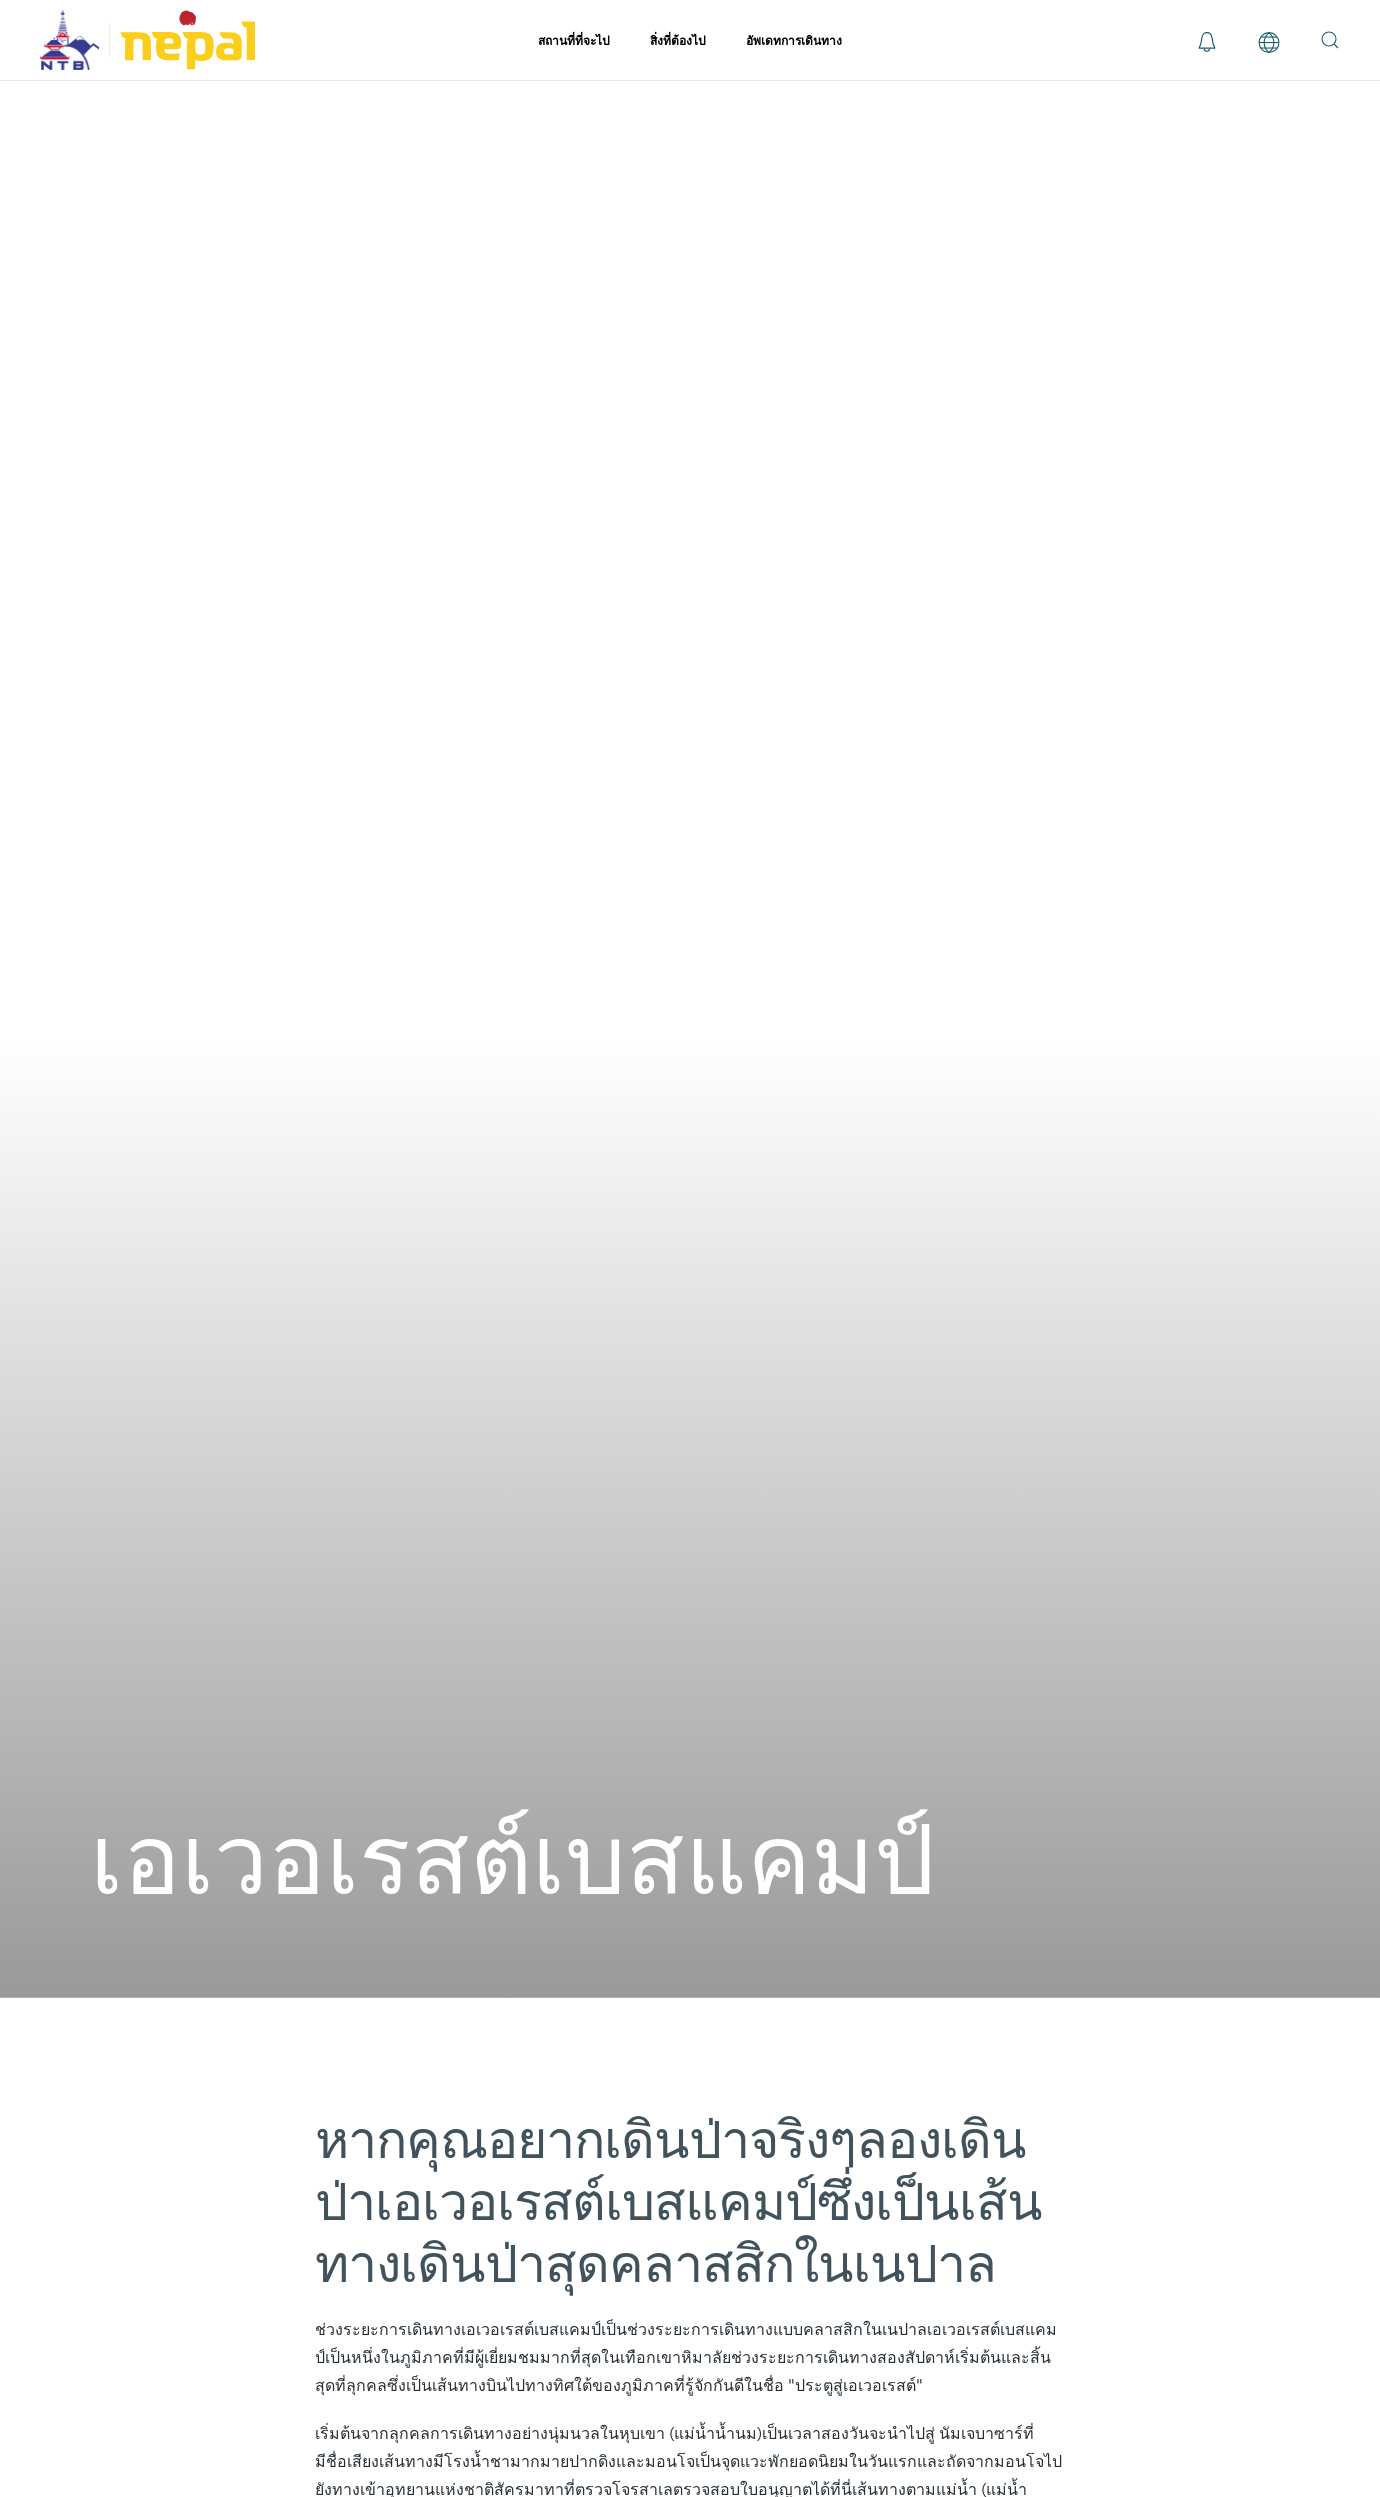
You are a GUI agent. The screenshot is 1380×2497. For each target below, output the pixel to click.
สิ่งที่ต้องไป (678, 40)
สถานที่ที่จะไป (574, 40)
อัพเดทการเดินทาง (794, 40)
